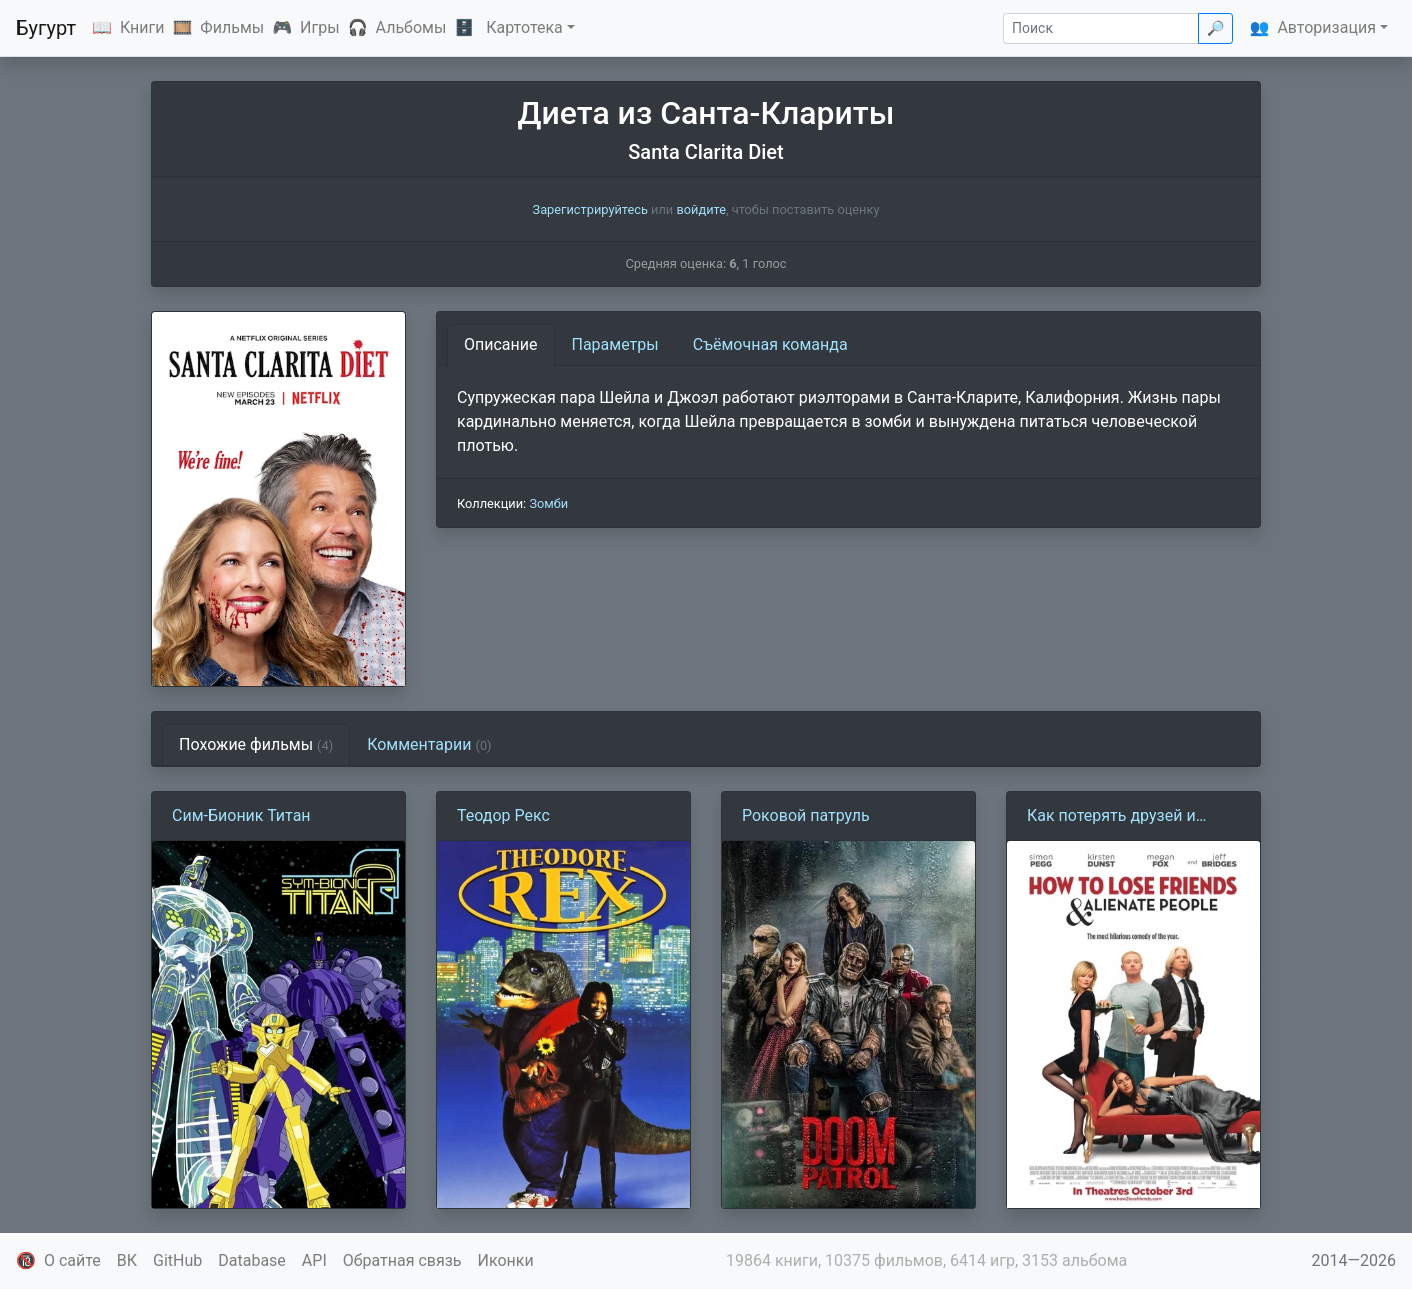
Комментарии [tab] (429, 744)
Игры (320, 27)
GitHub (177, 1260)
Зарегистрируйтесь (590, 209)
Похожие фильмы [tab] (256, 744)
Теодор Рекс (503, 815)
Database (252, 1260)
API (314, 1260)
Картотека (524, 27)
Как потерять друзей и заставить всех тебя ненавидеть (1111, 817)
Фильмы (232, 27)
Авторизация (1326, 27)
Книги (142, 27)
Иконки (506, 1260)
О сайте (72, 1260)
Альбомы (411, 27)
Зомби (548, 503)
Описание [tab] (501, 344)
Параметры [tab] (615, 344)
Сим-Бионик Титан (241, 815)
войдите (701, 209)
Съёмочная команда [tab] (770, 344)
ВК (127, 1260)
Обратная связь (402, 1260)
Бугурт (46, 28)
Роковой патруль (806, 815)
